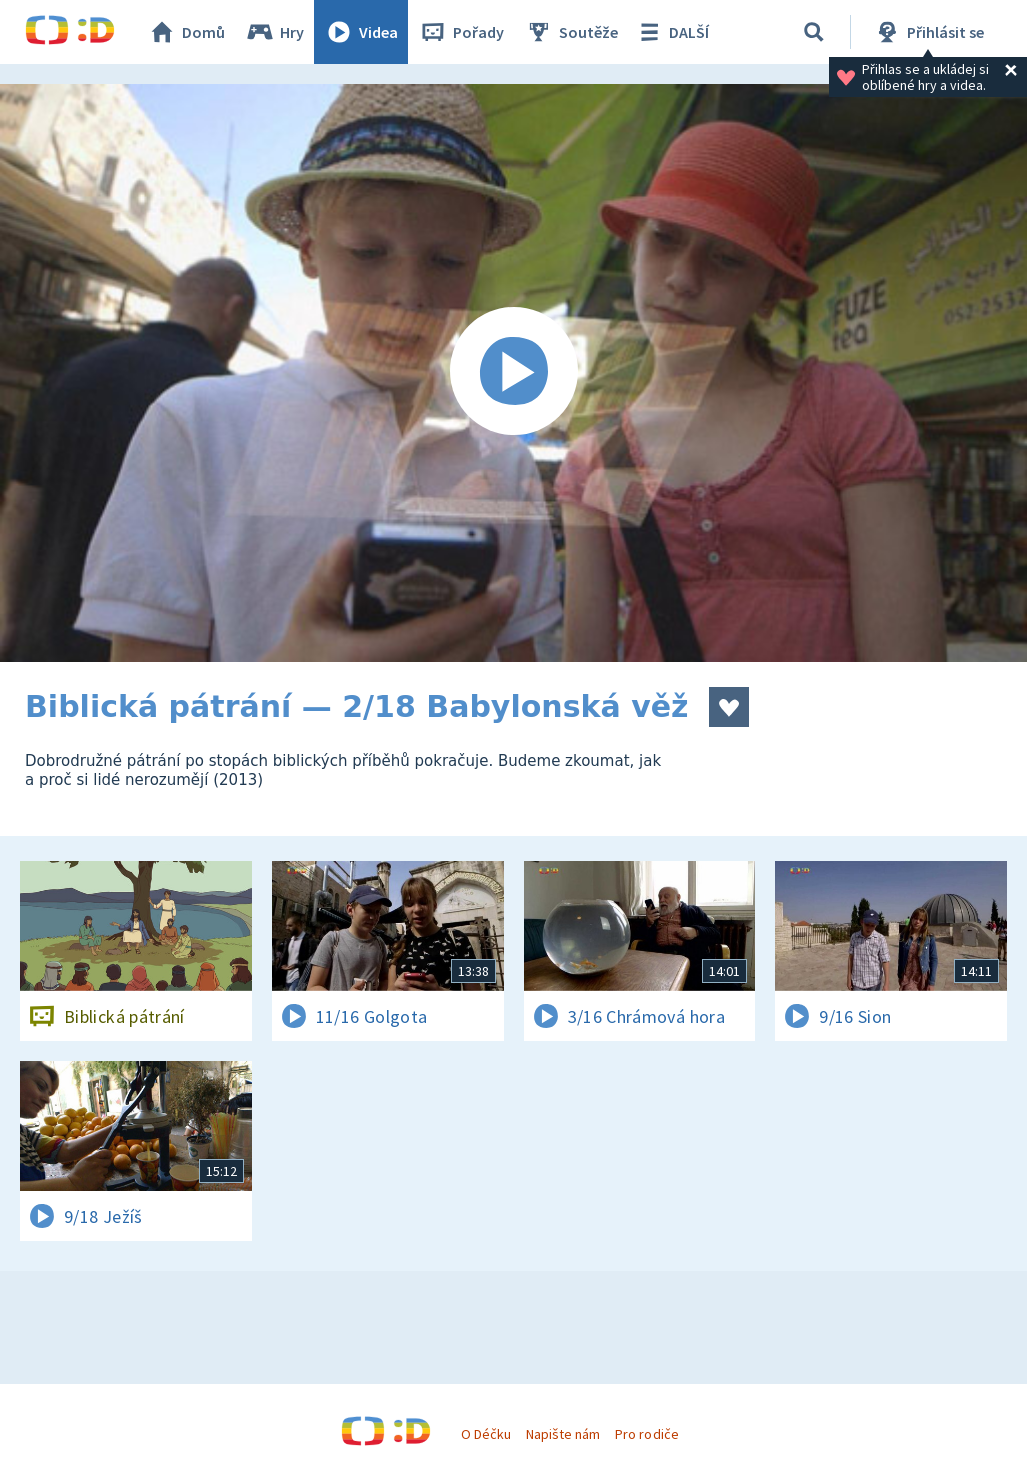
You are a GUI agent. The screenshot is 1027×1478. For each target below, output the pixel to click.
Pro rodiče (646, 1434)
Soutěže (571, 32)
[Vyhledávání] (814, 32)
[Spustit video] (513, 373)
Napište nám (563, 1434)
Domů (186, 32)
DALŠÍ (671, 32)
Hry (274, 32)
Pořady (461, 32)
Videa (361, 32)
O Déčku (486, 1434)
